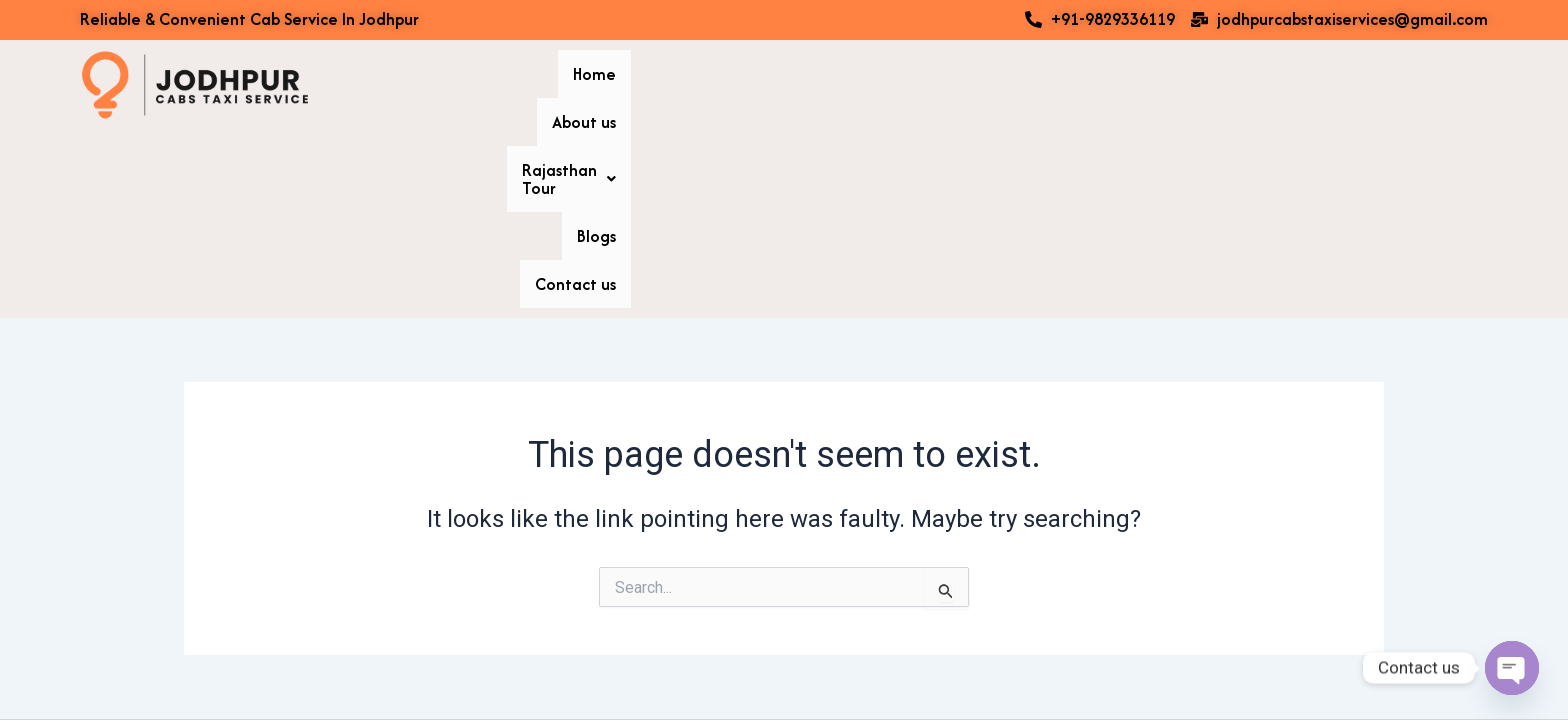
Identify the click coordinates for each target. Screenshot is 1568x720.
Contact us (1447, 85)
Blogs (1357, 85)
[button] (1242, 85)
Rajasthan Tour (1242, 85)
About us (1114, 85)
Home (1030, 85)
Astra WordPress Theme (992, 669)
